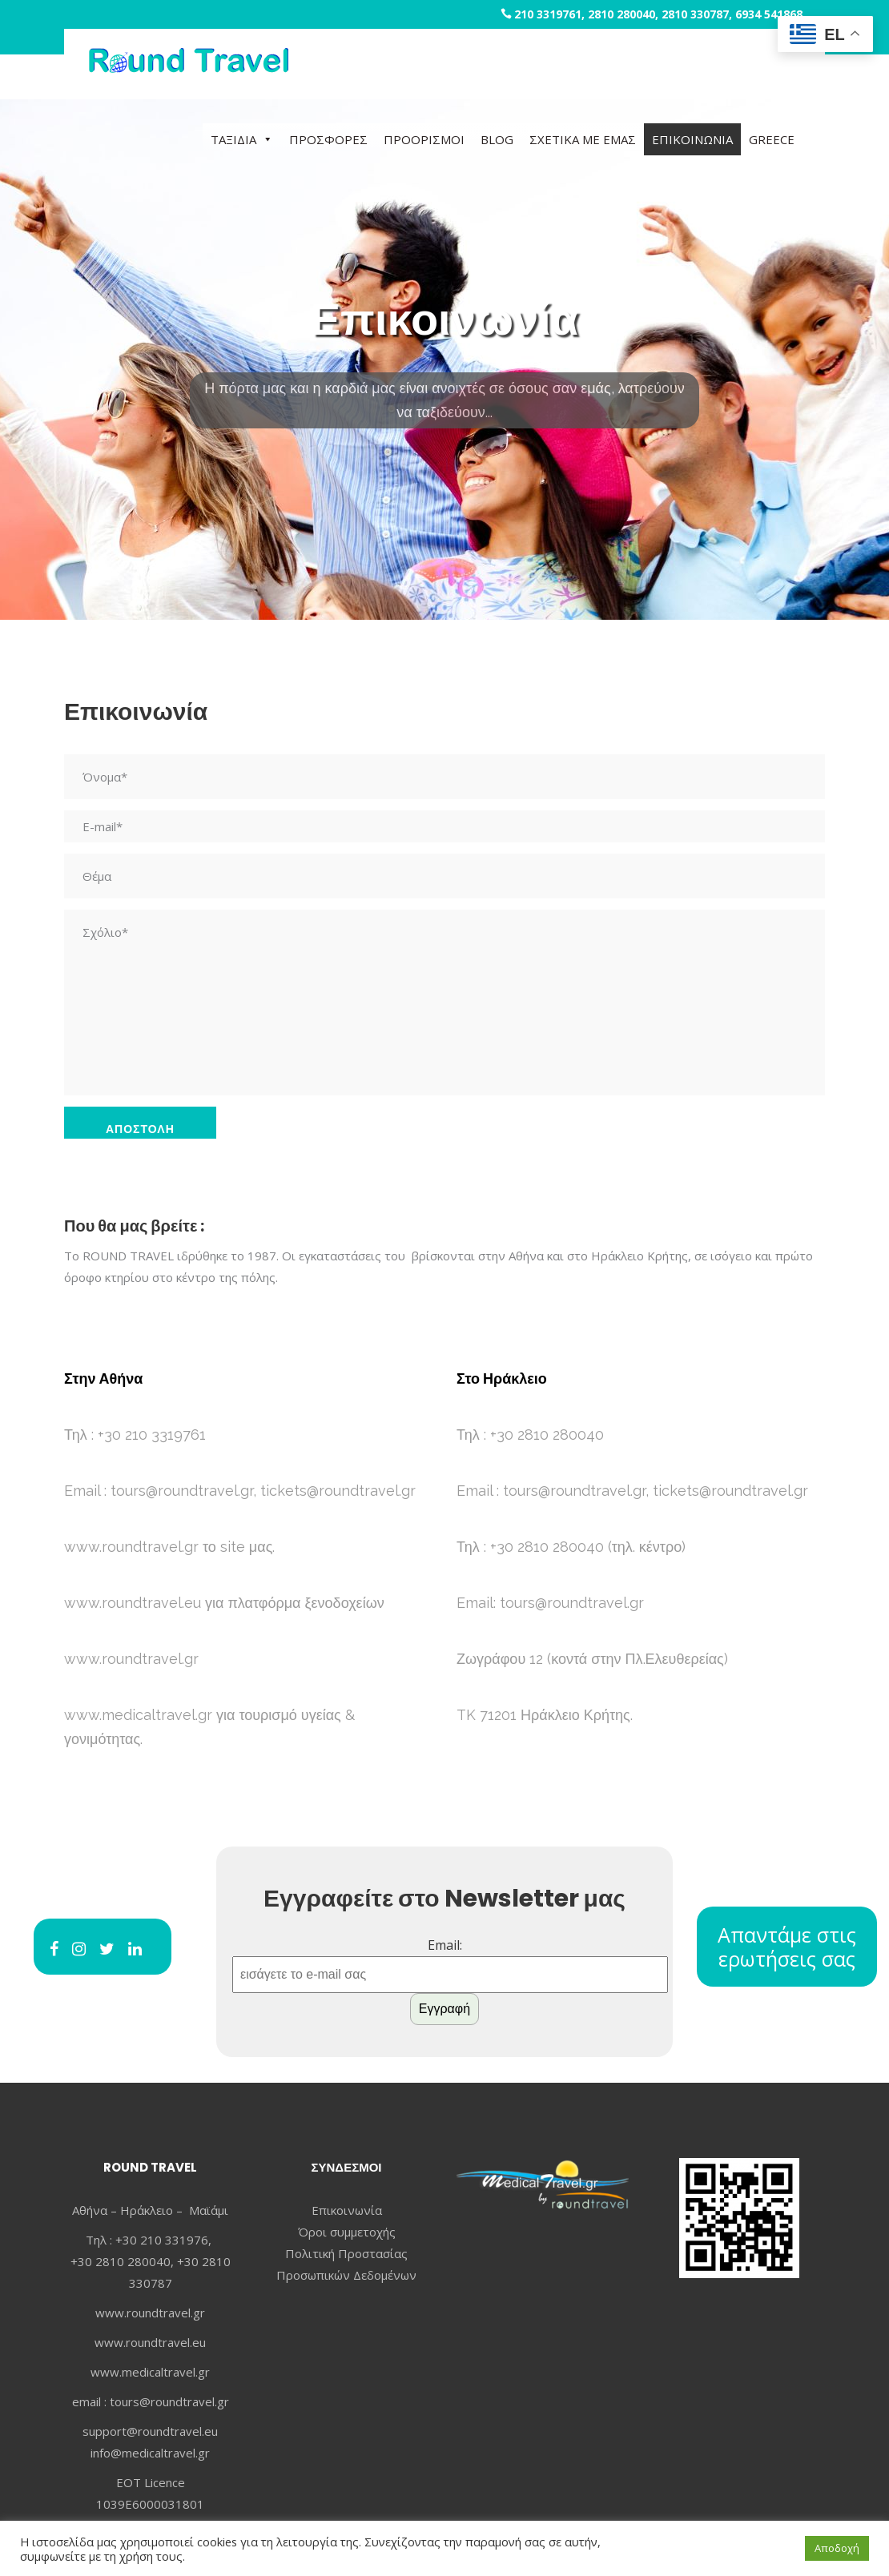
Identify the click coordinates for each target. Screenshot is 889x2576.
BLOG (497, 139)
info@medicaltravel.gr (150, 2453)
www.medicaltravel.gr (150, 2372)
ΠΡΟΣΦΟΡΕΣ (328, 139)
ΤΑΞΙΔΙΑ (242, 139)
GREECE (771, 139)
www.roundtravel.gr (150, 2313)
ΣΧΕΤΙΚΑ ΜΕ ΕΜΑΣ (582, 139)
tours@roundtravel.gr (169, 2401)
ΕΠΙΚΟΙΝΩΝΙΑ (692, 139)
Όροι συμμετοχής (347, 2232)
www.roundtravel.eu (150, 2342)
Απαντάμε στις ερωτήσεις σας (787, 1946)
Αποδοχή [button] (837, 2548)
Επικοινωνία (347, 2210)
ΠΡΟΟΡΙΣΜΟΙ (424, 139)
